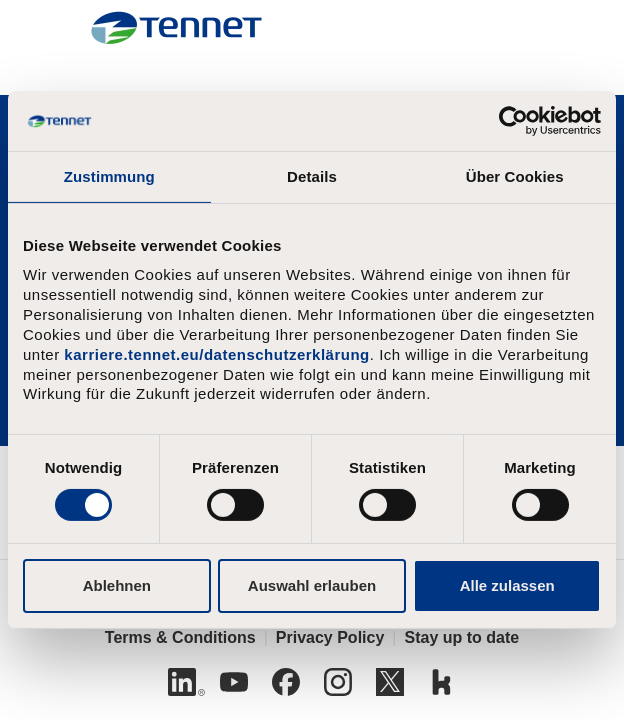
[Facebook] (286, 682)
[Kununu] (442, 682)
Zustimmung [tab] (109, 176)
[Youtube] (234, 682)
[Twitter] (390, 682)
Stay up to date (461, 637)
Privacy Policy (330, 637)
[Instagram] (338, 682)
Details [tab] (312, 176)
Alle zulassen (507, 585)
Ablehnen (117, 585)
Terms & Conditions (180, 637)
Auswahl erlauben (312, 585)
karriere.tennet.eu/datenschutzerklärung (216, 354)
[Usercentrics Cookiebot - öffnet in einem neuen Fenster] (513, 121)
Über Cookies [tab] (515, 176)
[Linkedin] (182, 682)
